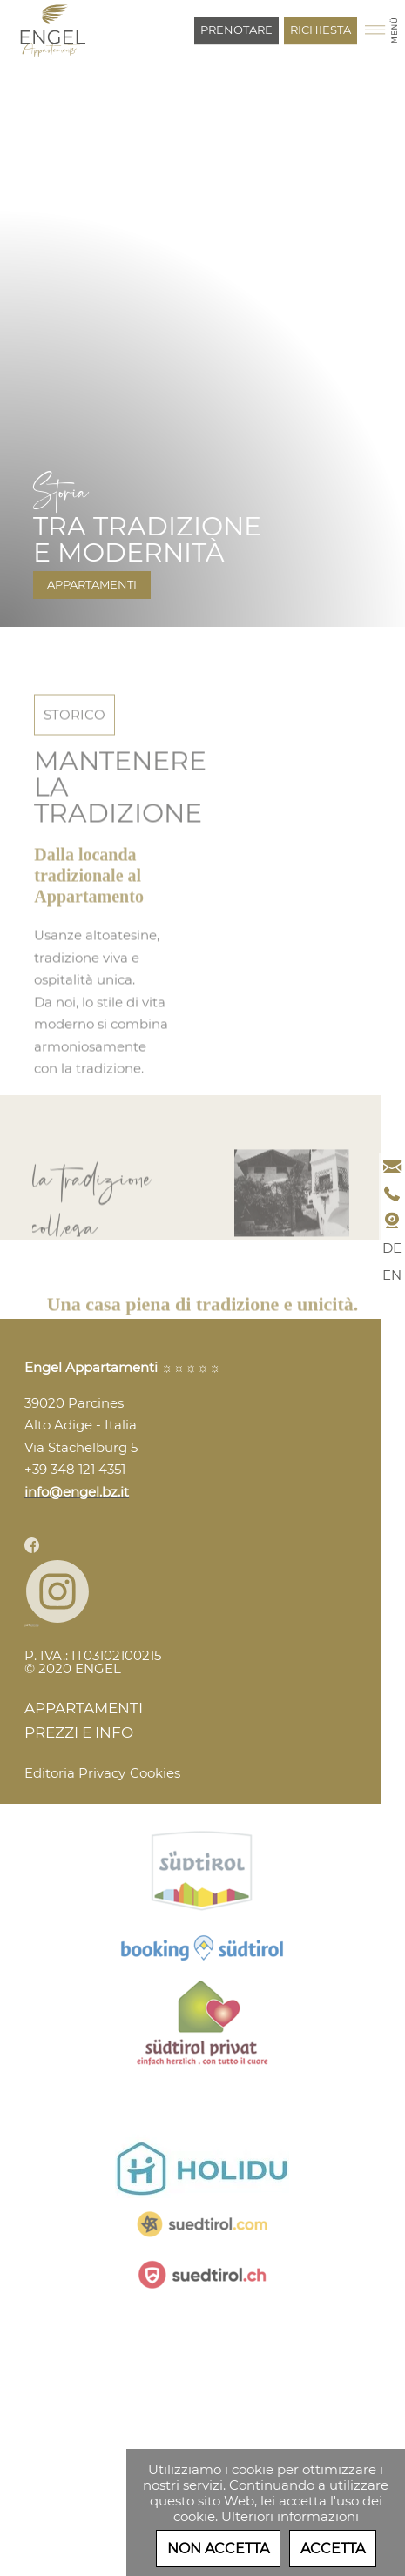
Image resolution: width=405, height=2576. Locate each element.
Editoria (49, 1773)
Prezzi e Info (78, 1732)
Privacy (101, 1773)
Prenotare (236, 30)
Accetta (332, 2548)
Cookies (155, 1773)
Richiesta (320, 30)
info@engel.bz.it (76, 1491)
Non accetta (218, 2548)
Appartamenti (92, 584)
